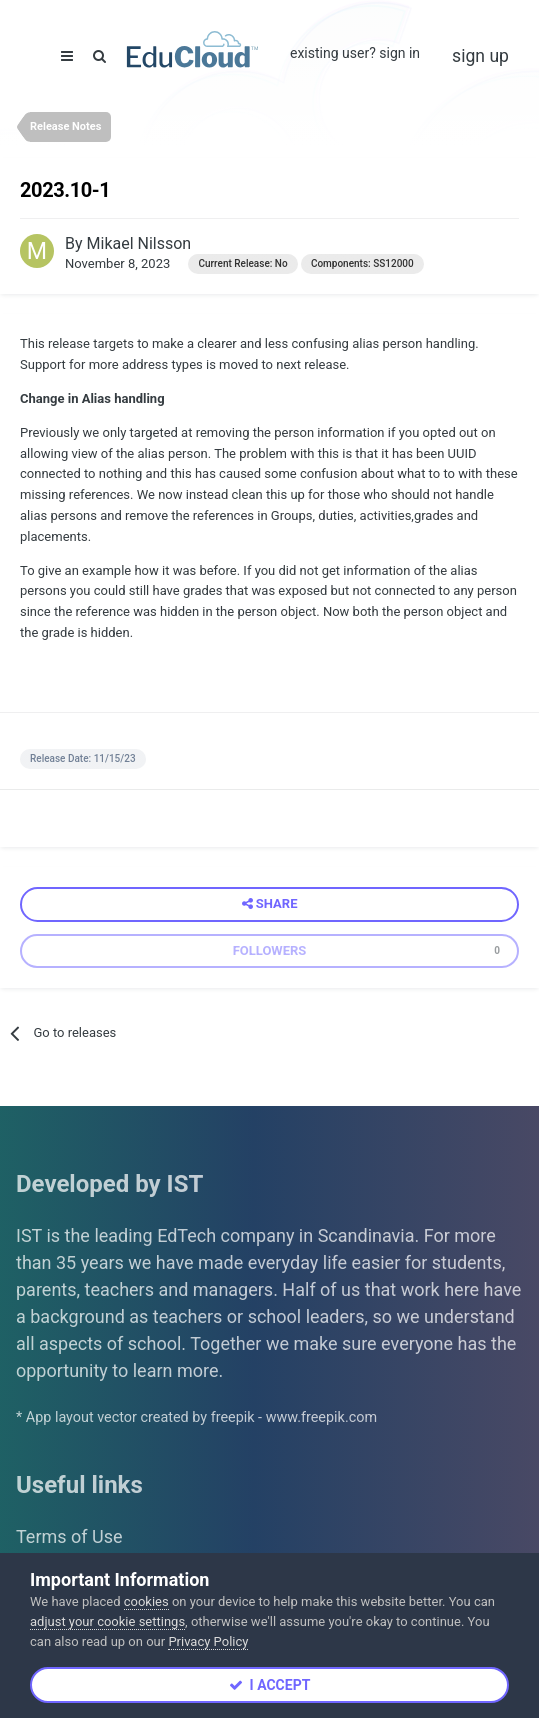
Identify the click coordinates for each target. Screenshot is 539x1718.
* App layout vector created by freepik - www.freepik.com (196, 1417)
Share (270, 904)
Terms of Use (69, 1536)
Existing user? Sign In (355, 53)
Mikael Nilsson (139, 243)
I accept (270, 1685)
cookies (146, 1601)
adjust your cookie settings (107, 1621)
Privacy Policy (208, 1641)
